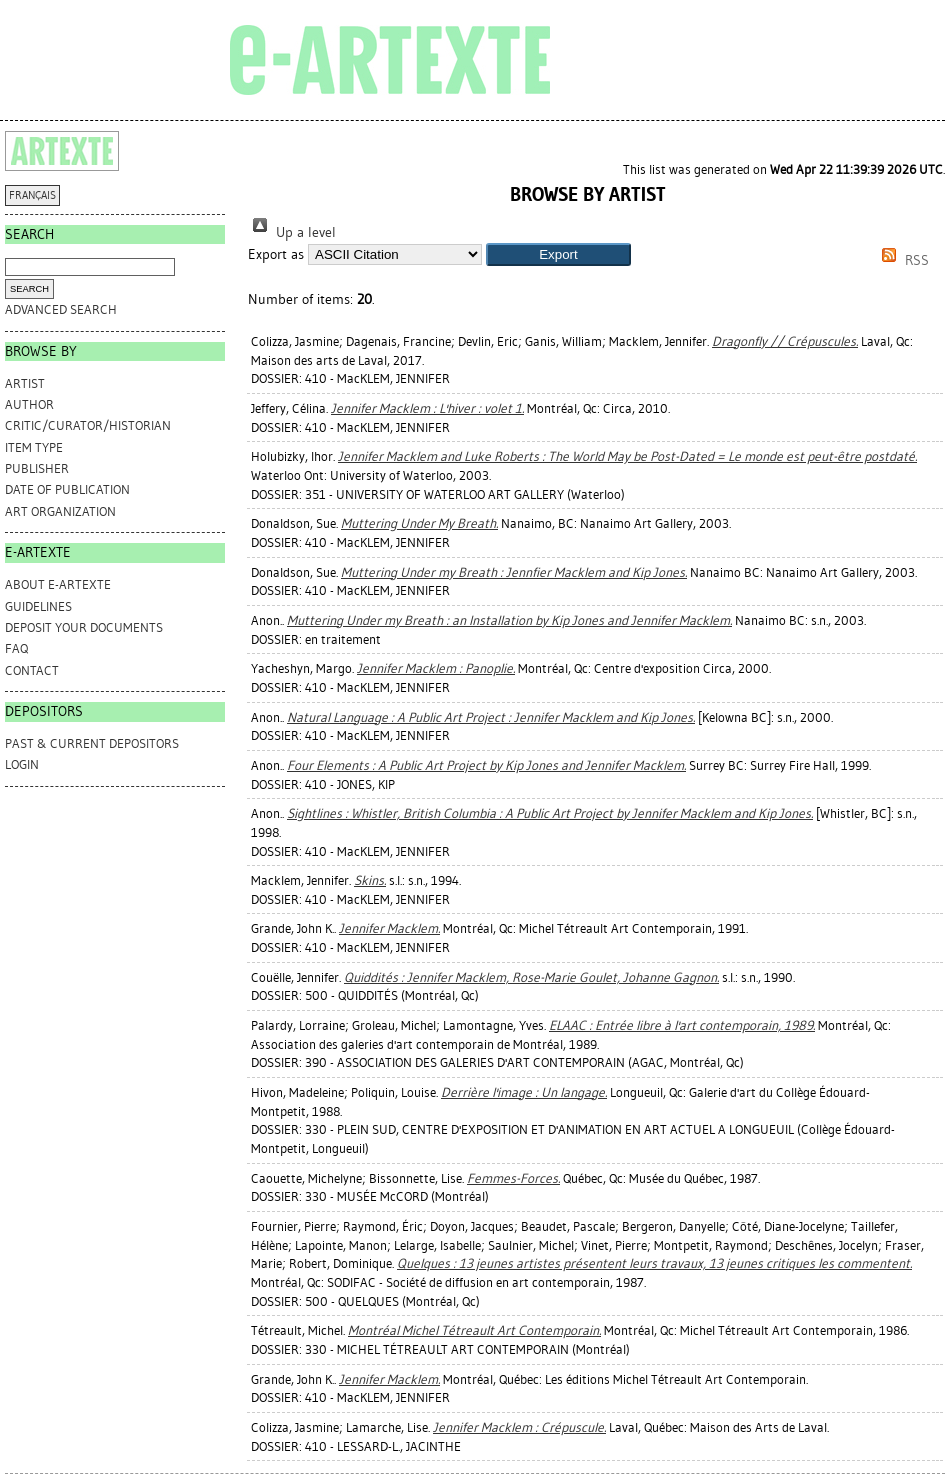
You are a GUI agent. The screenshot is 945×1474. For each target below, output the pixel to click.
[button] (558, 254)
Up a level (292, 232)
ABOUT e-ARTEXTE (58, 584)
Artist (25, 383)
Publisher (37, 468)
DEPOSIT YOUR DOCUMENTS (84, 627)
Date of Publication (67, 489)
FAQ (16, 648)
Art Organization (60, 511)
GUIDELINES (38, 606)
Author (29, 404)
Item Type (34, 447)
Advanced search (61, 309)
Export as (276, 254)
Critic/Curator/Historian (88, 425)
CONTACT (32, 670)
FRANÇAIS (32, 195)
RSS (902, 260)
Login (22, 764)
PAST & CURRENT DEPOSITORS (92, 743)
